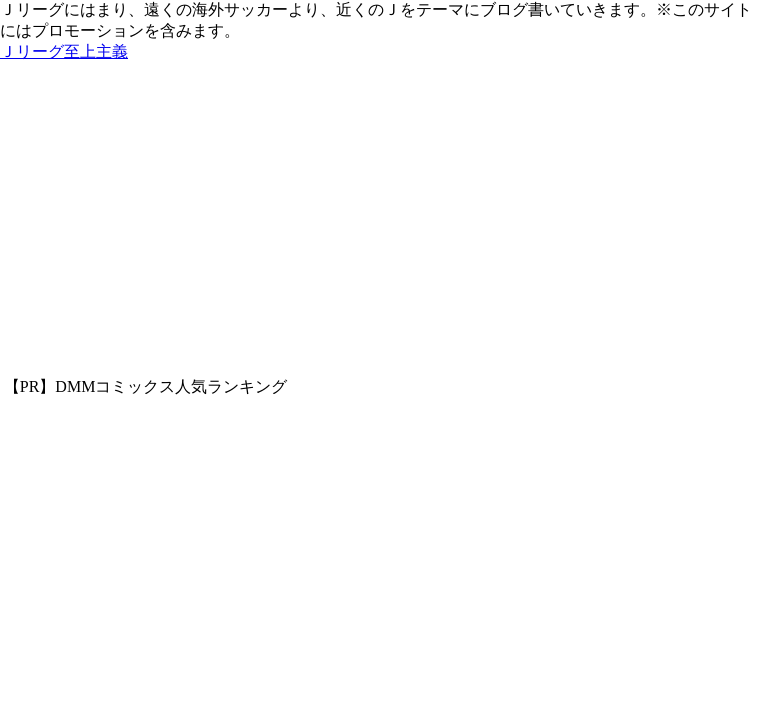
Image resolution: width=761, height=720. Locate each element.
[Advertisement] (380, 227)
